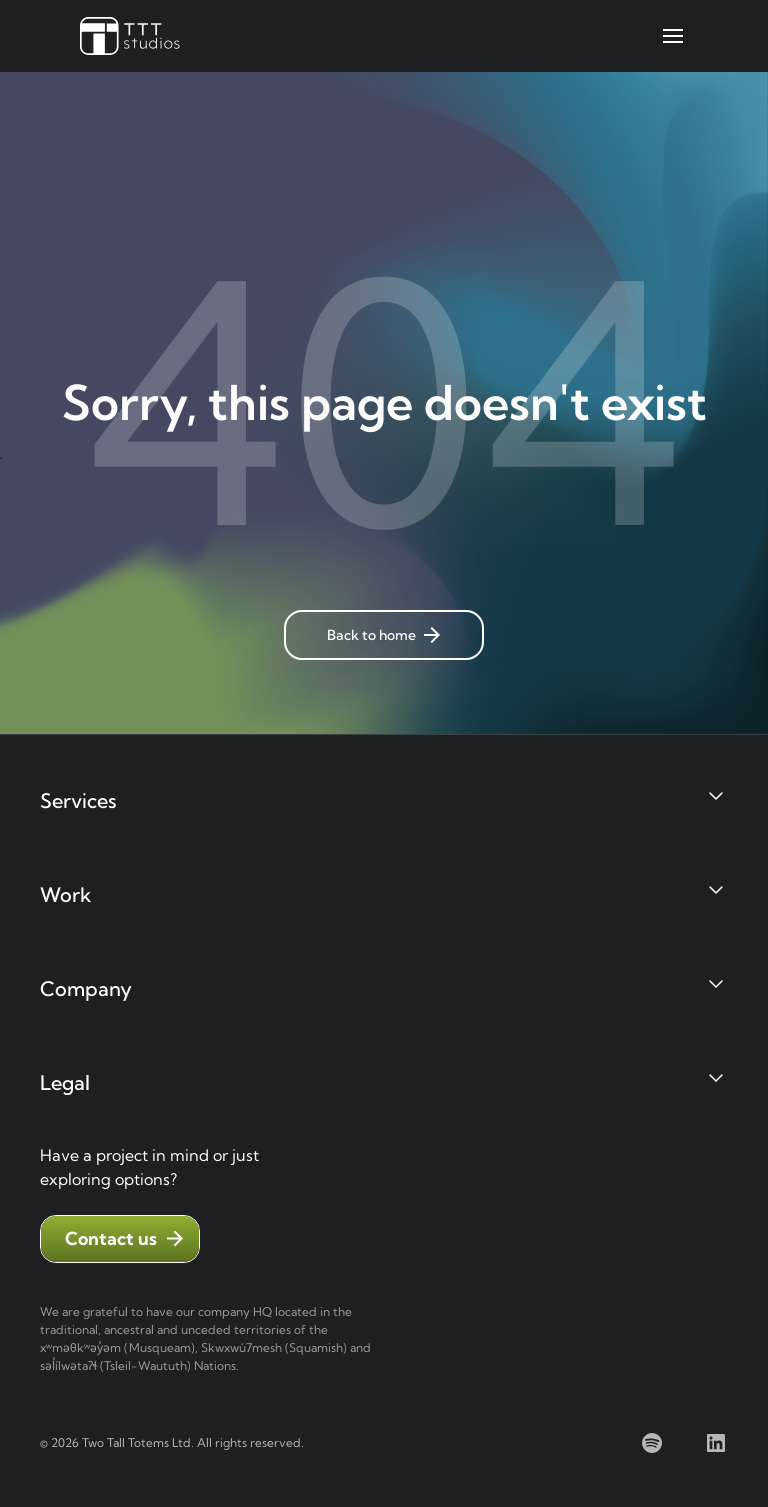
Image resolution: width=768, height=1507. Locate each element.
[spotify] (652, 1443)
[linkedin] (716, 1443)
